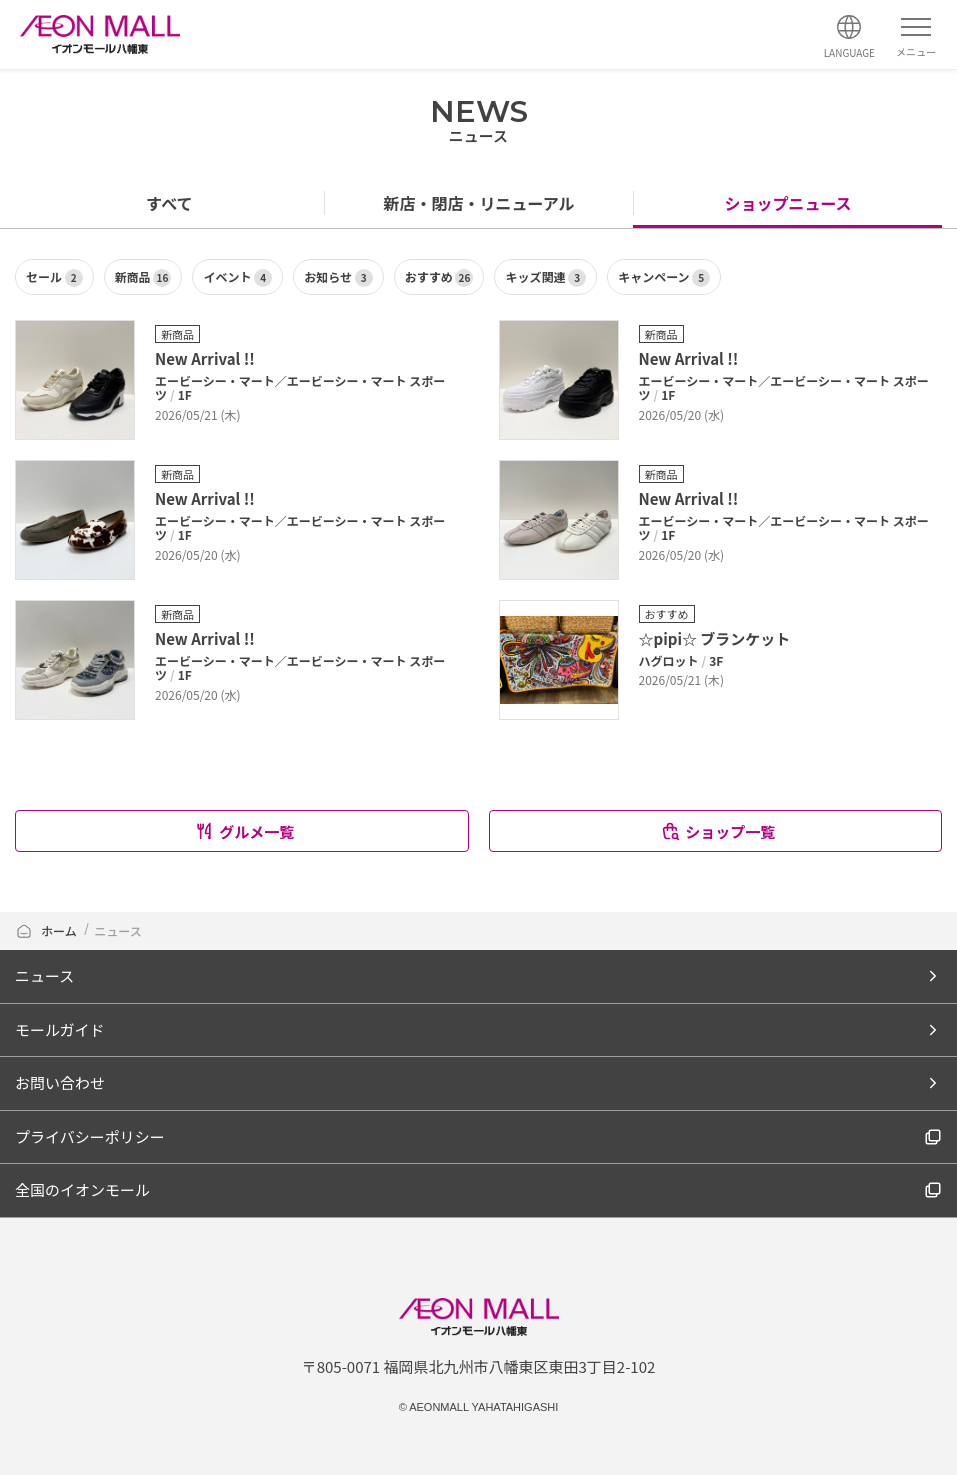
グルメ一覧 (244, 831)
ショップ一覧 (717, 831)
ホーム (47, 930)
